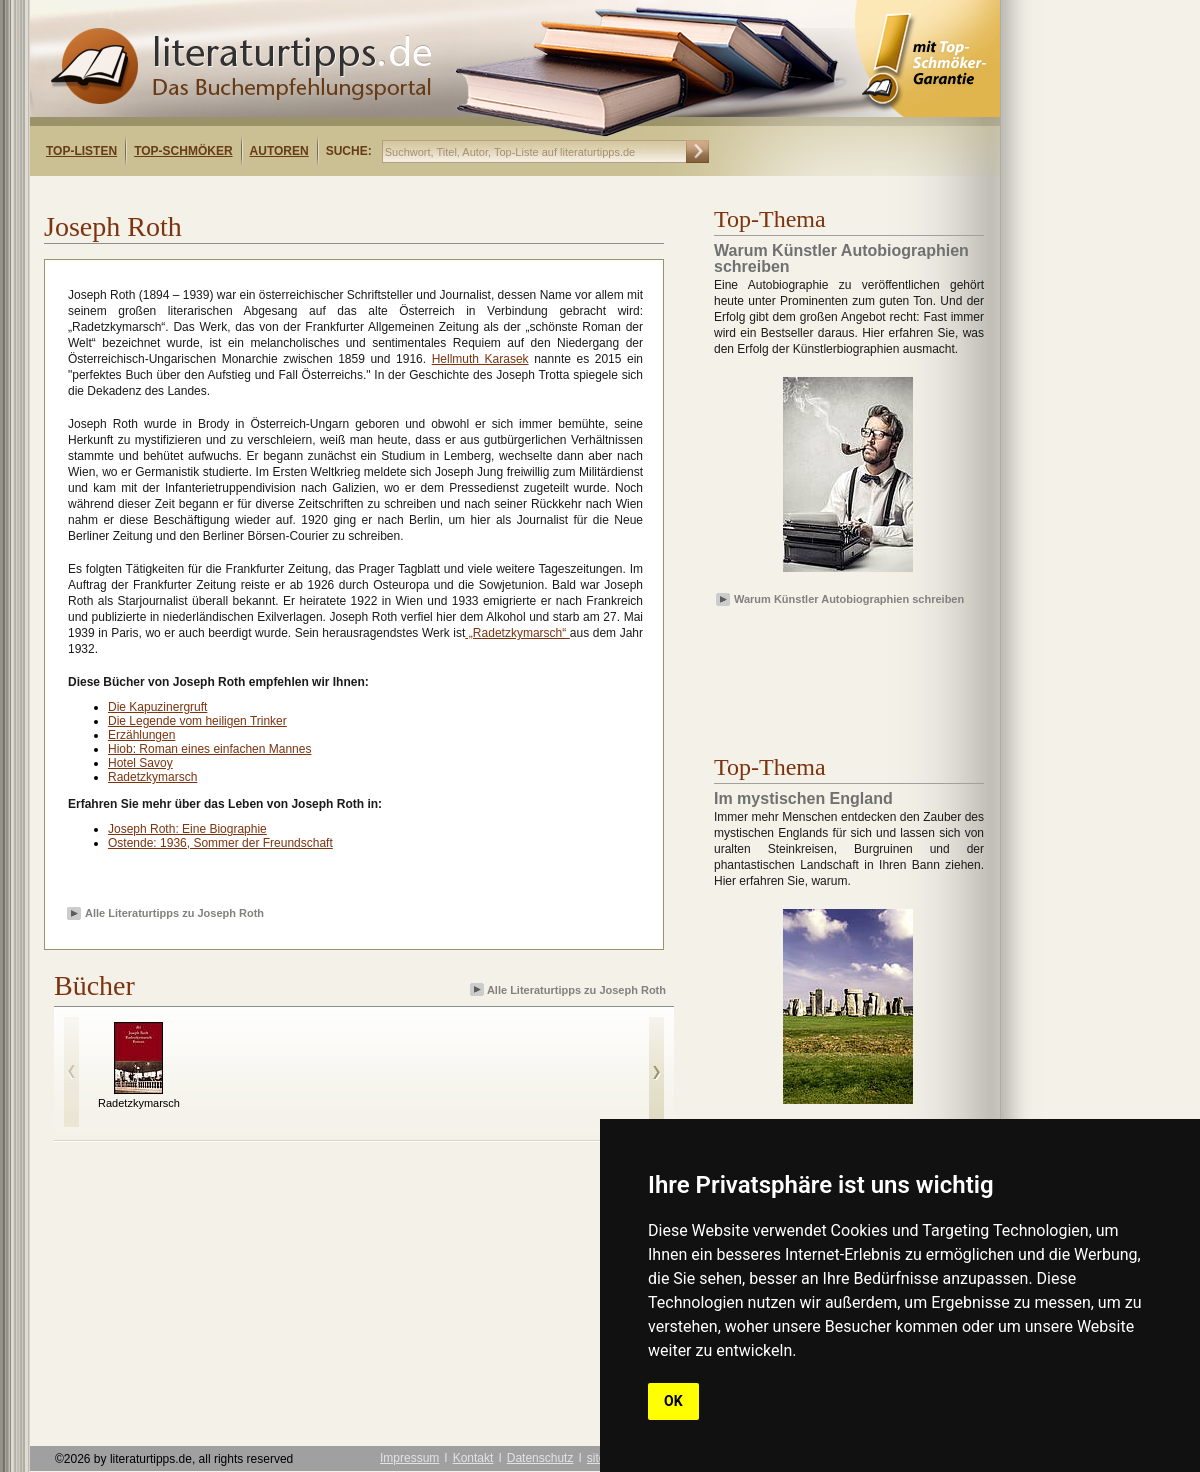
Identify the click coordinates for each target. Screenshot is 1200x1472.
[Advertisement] (288, 193)
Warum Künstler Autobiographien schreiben (849, 599)
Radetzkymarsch (152, 777)
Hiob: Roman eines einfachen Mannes (209, 749)
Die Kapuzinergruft (157, 707)
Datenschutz (540, 1458)
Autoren (279, 151)
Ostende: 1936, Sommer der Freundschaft (220, 843)
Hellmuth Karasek (480, 359)
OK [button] (673, 1401)
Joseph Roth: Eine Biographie (187, 829)
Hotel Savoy (140, 763)
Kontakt (473, 1458)
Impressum (409, 1458)
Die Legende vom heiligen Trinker (197, 721)
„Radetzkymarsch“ (517, 633)
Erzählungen (141, 735)
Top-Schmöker (183, 151)
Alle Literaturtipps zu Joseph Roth (174, 913)
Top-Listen (81, 151)
